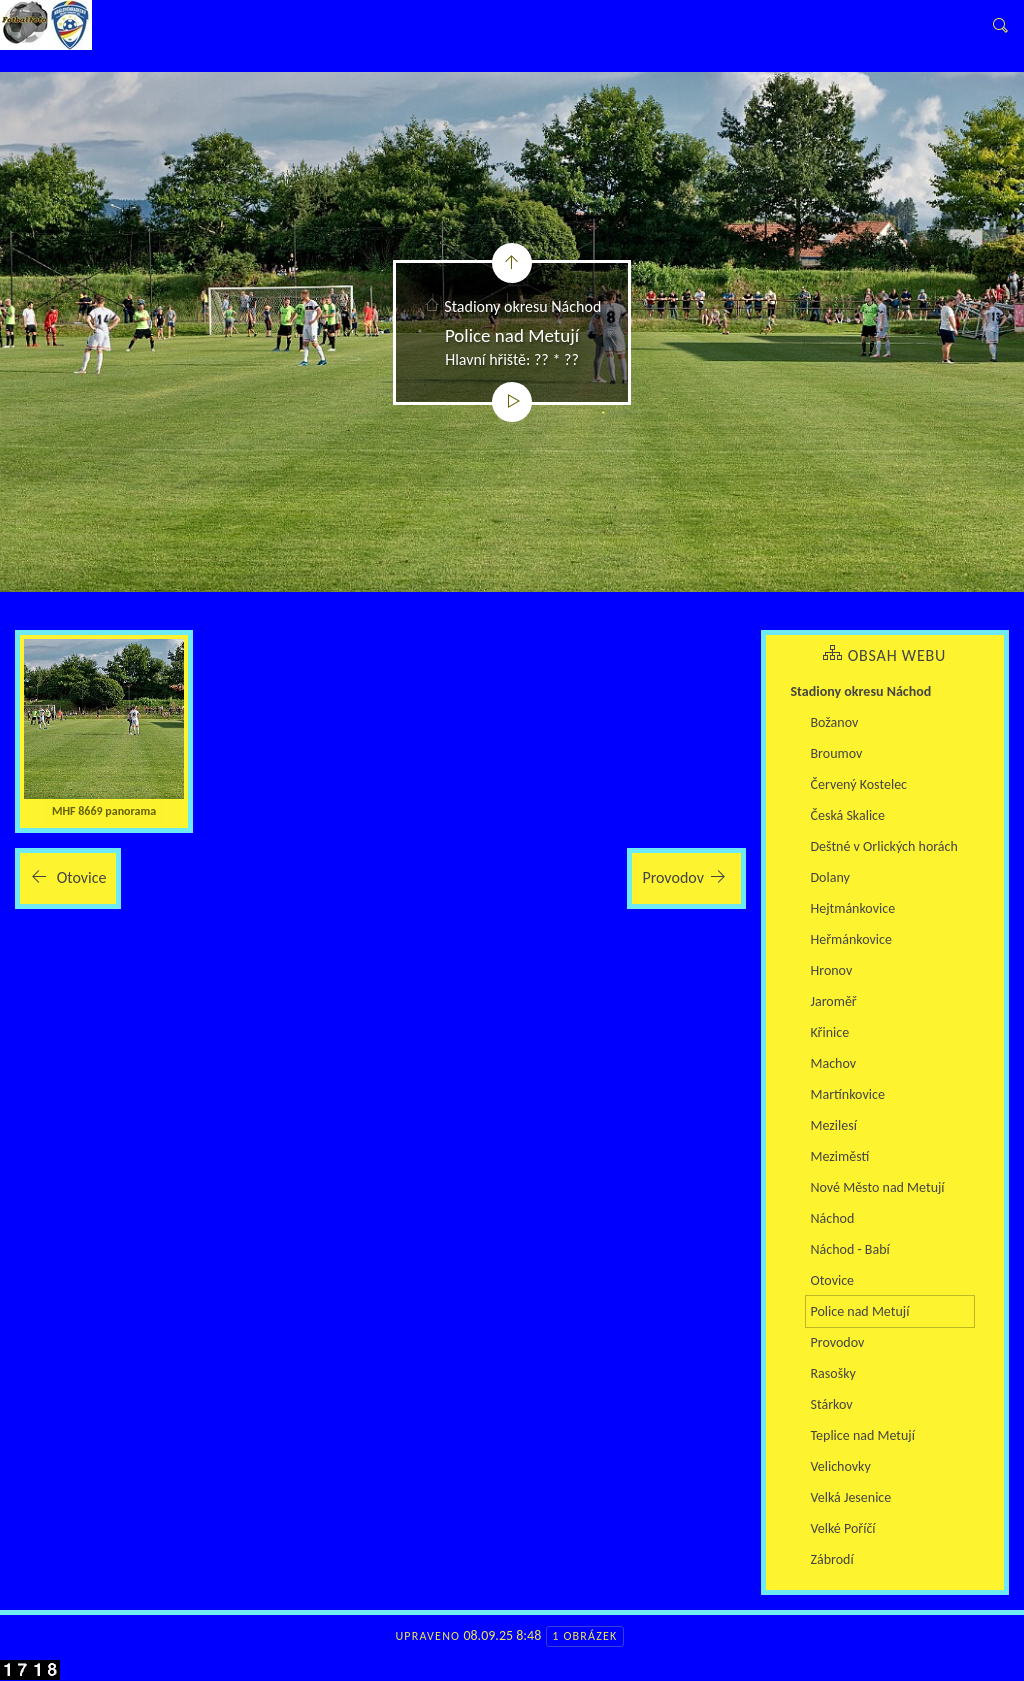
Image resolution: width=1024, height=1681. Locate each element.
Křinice (830, 1032)
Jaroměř (834, 1001)
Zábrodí (832, 1559)
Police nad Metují (860, 1311)
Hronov (832, 970)
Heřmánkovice (851, 939)
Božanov (835, 722)
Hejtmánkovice (853, 908)
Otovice (833, 1280)
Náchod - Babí (850, 1249)
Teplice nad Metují (863, 1435)
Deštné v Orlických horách (884, 846)
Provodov (838, 1342)
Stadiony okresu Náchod (522, 306)
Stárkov (832, 1404)
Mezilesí (834, 1125)
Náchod (833, 1218)
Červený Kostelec (859, 784)
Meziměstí (840, 1156)
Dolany (830, 877)
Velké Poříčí (843, 1528)
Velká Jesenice (851, 1497)
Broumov (837, 753)
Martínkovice (848, 1094)
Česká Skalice (848, 815)
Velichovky (841, 1466)
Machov (834, 1063)
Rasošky (833, 1373)
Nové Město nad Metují (878, 1187)
